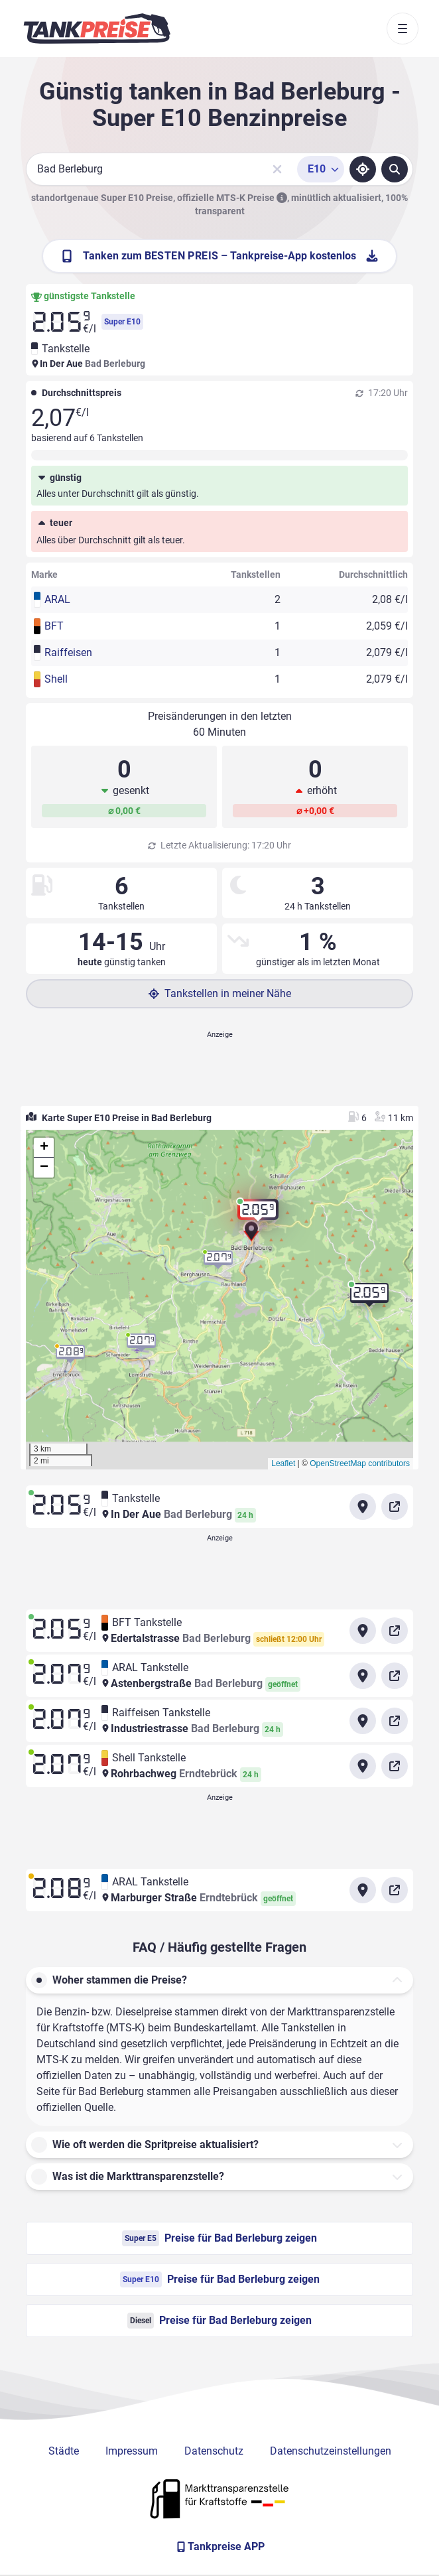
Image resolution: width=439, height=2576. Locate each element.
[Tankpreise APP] (219, 2546)
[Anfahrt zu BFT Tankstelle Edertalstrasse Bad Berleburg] (362, 1630)
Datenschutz (213, 2451)
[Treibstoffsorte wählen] (320, 169)
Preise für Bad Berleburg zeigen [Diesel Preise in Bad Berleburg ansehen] (219, 2321)
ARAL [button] (57, 599)
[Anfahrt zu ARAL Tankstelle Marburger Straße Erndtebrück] (362, 1890)
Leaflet (283, 1463)
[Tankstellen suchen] (394, 169)
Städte (63, 2451)
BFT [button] (54, 626)
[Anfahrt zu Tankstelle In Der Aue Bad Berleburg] (362, 1506)
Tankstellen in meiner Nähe (220, 993)
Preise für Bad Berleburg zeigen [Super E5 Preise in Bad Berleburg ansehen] (219, 2238)
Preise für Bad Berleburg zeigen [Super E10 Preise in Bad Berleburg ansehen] (220, 2279)
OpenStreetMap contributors (360, 1463)
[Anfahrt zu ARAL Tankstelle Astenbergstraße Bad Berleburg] (362, 1675)
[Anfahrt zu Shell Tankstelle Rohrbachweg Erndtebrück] (362, 1766)
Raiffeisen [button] (68, 652)
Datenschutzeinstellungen (330, 2451)
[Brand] (97, 28)
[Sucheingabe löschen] (277, 169)
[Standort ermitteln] (362, 169)
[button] (251, 1236)
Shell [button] (56, 679)
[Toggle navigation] (402, 28)
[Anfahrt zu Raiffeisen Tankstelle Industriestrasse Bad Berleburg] (362, 1721)
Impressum (131, 2451)
